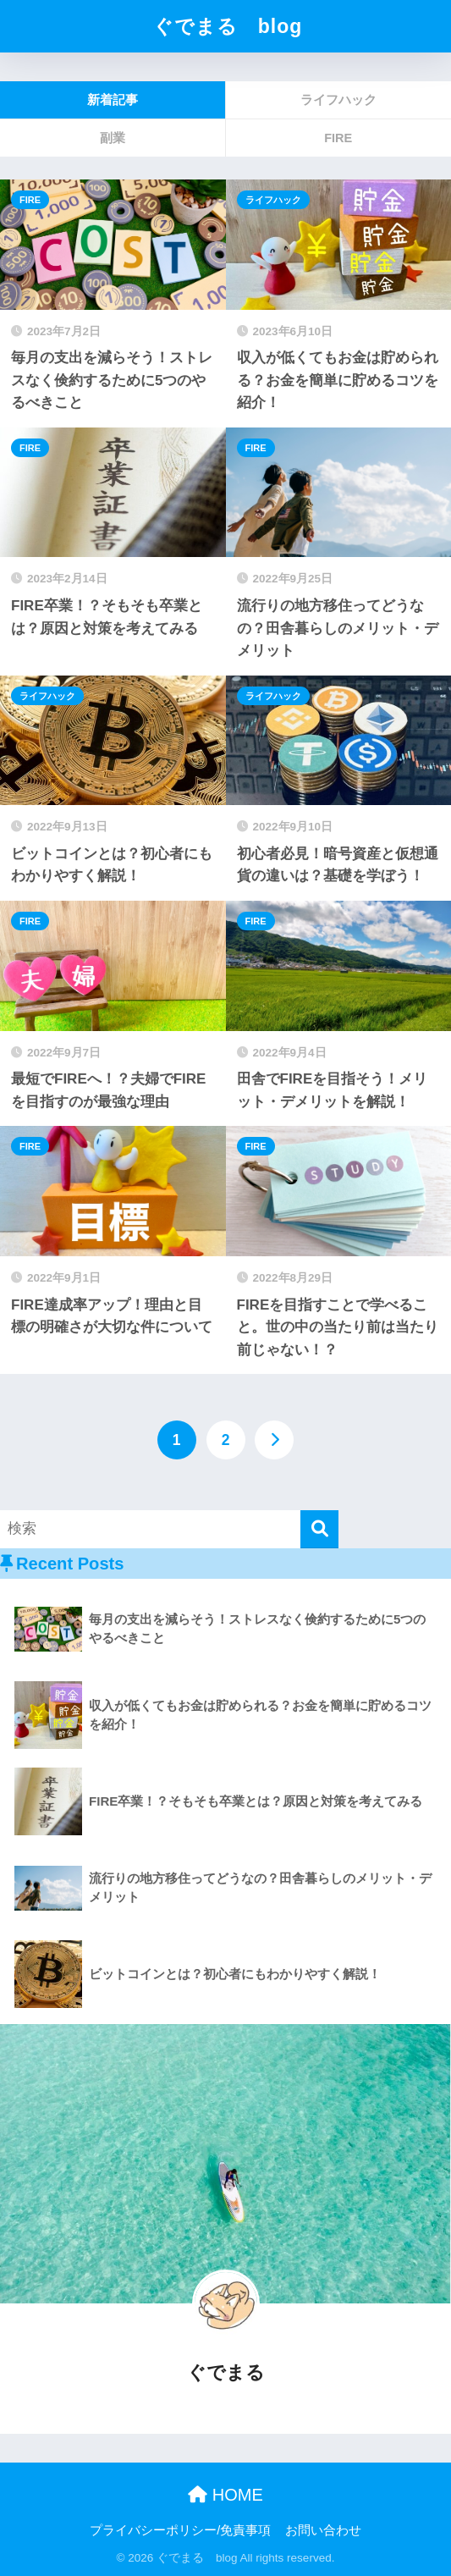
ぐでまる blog (228, 26)
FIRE (30, 200)
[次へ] (274, 1439)
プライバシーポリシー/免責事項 (180, 2530)
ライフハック (273, 200)
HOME (225, 2494)
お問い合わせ (323, 2530)
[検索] (319, 1529)
